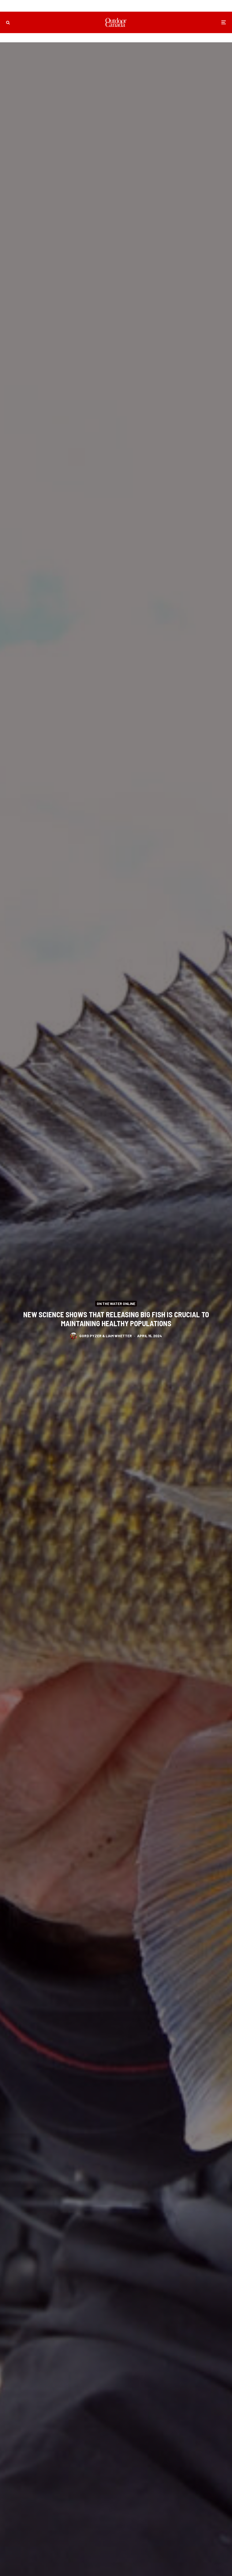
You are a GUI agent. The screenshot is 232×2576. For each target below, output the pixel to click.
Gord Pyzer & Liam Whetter (105, 1336)
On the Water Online (116, 1303)
